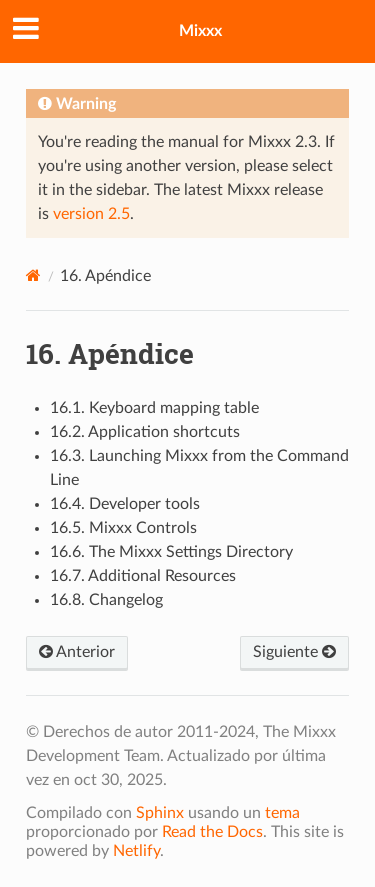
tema (282, 813)
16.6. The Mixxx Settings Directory (171, 552)
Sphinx (160, 813)
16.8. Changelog (106, 600)
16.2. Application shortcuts (145, 432)
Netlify (136, 851)
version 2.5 (91, 214)
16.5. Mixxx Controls (123, 528)
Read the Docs (212, 832)
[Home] (33, 275)
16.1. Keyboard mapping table (154, 408)
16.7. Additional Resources (143, 576)
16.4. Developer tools (125, 504)
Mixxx (200, 31)
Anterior (77, 652)
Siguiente (294, 652)
